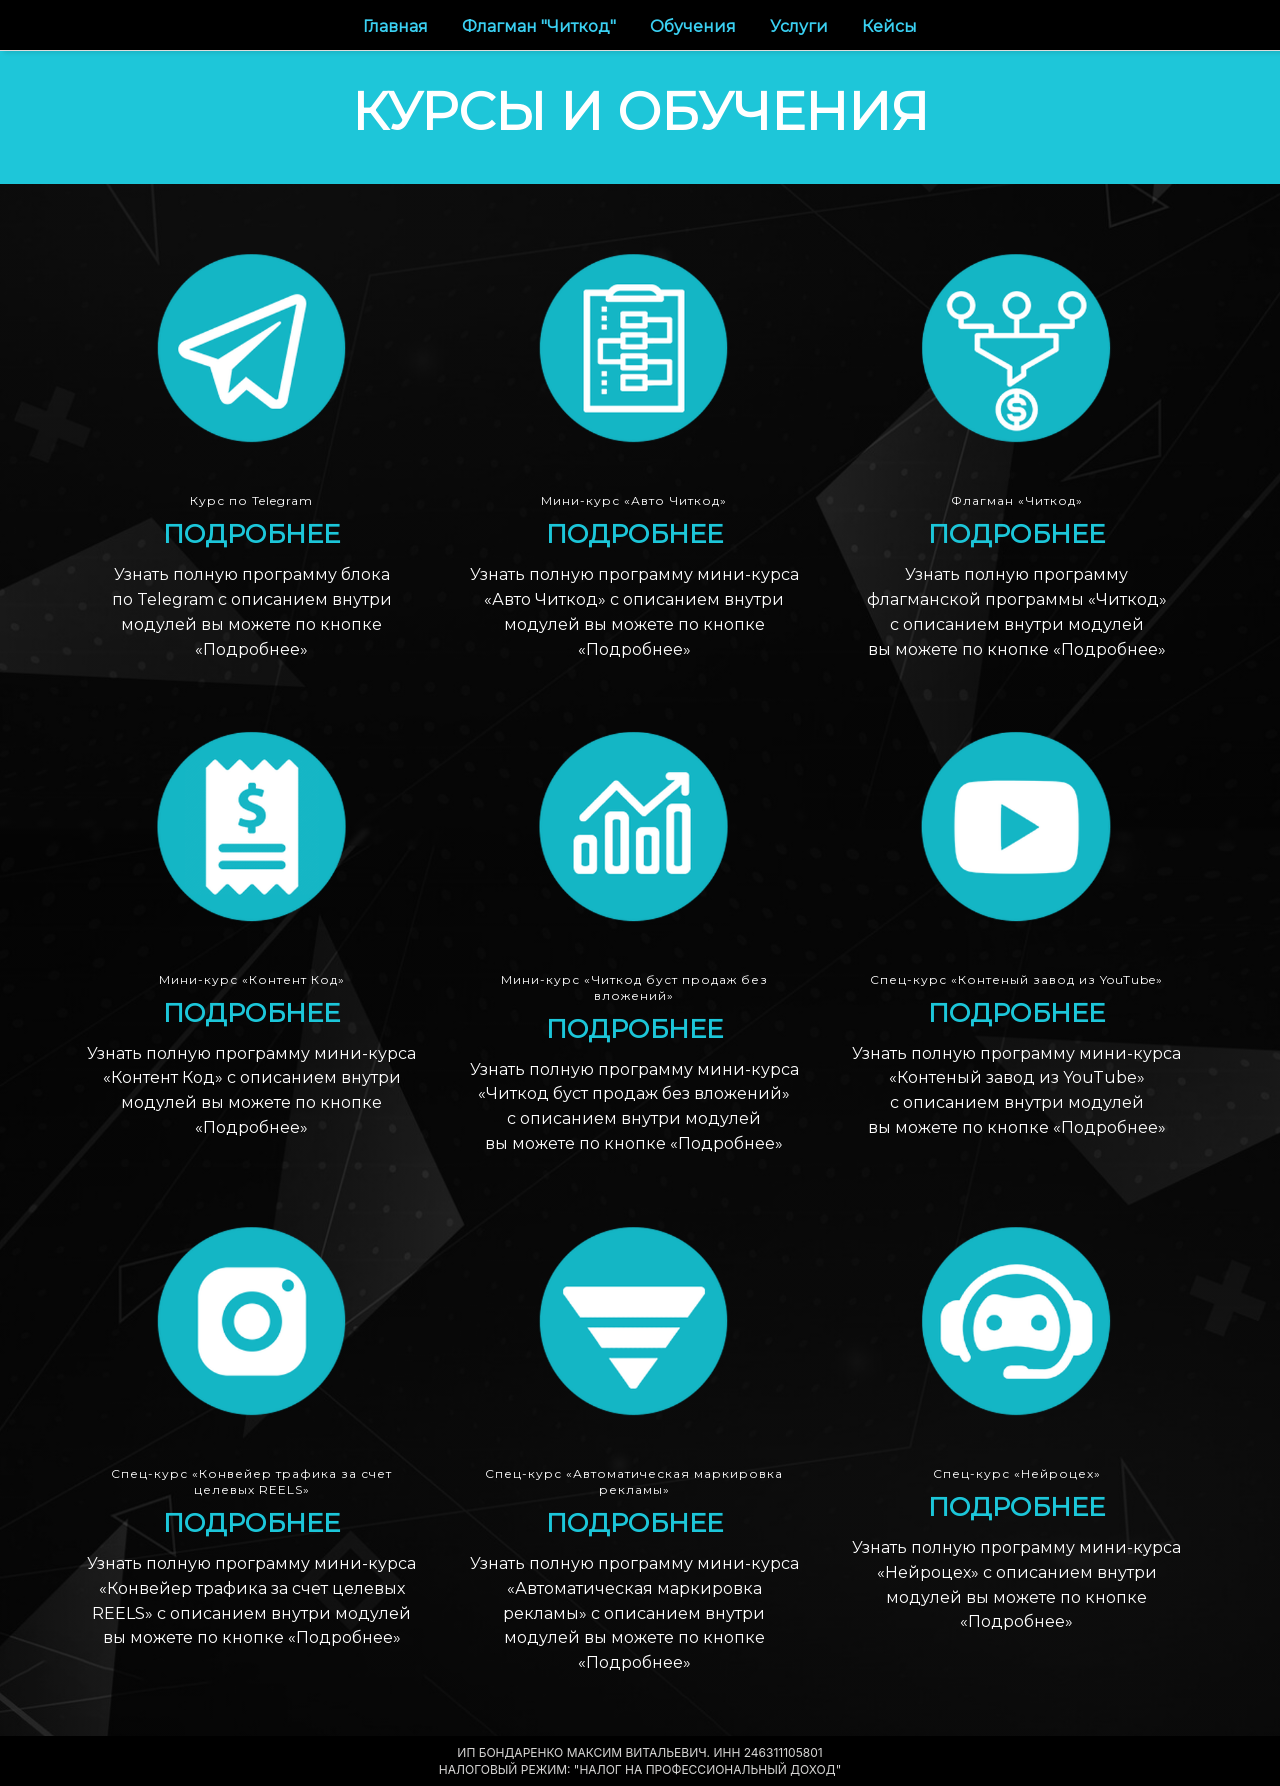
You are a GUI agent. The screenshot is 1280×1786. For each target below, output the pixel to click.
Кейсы (889, 26)
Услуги (801, 26)
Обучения (695, 26)
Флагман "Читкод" (541, 26)
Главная (397, 26)
